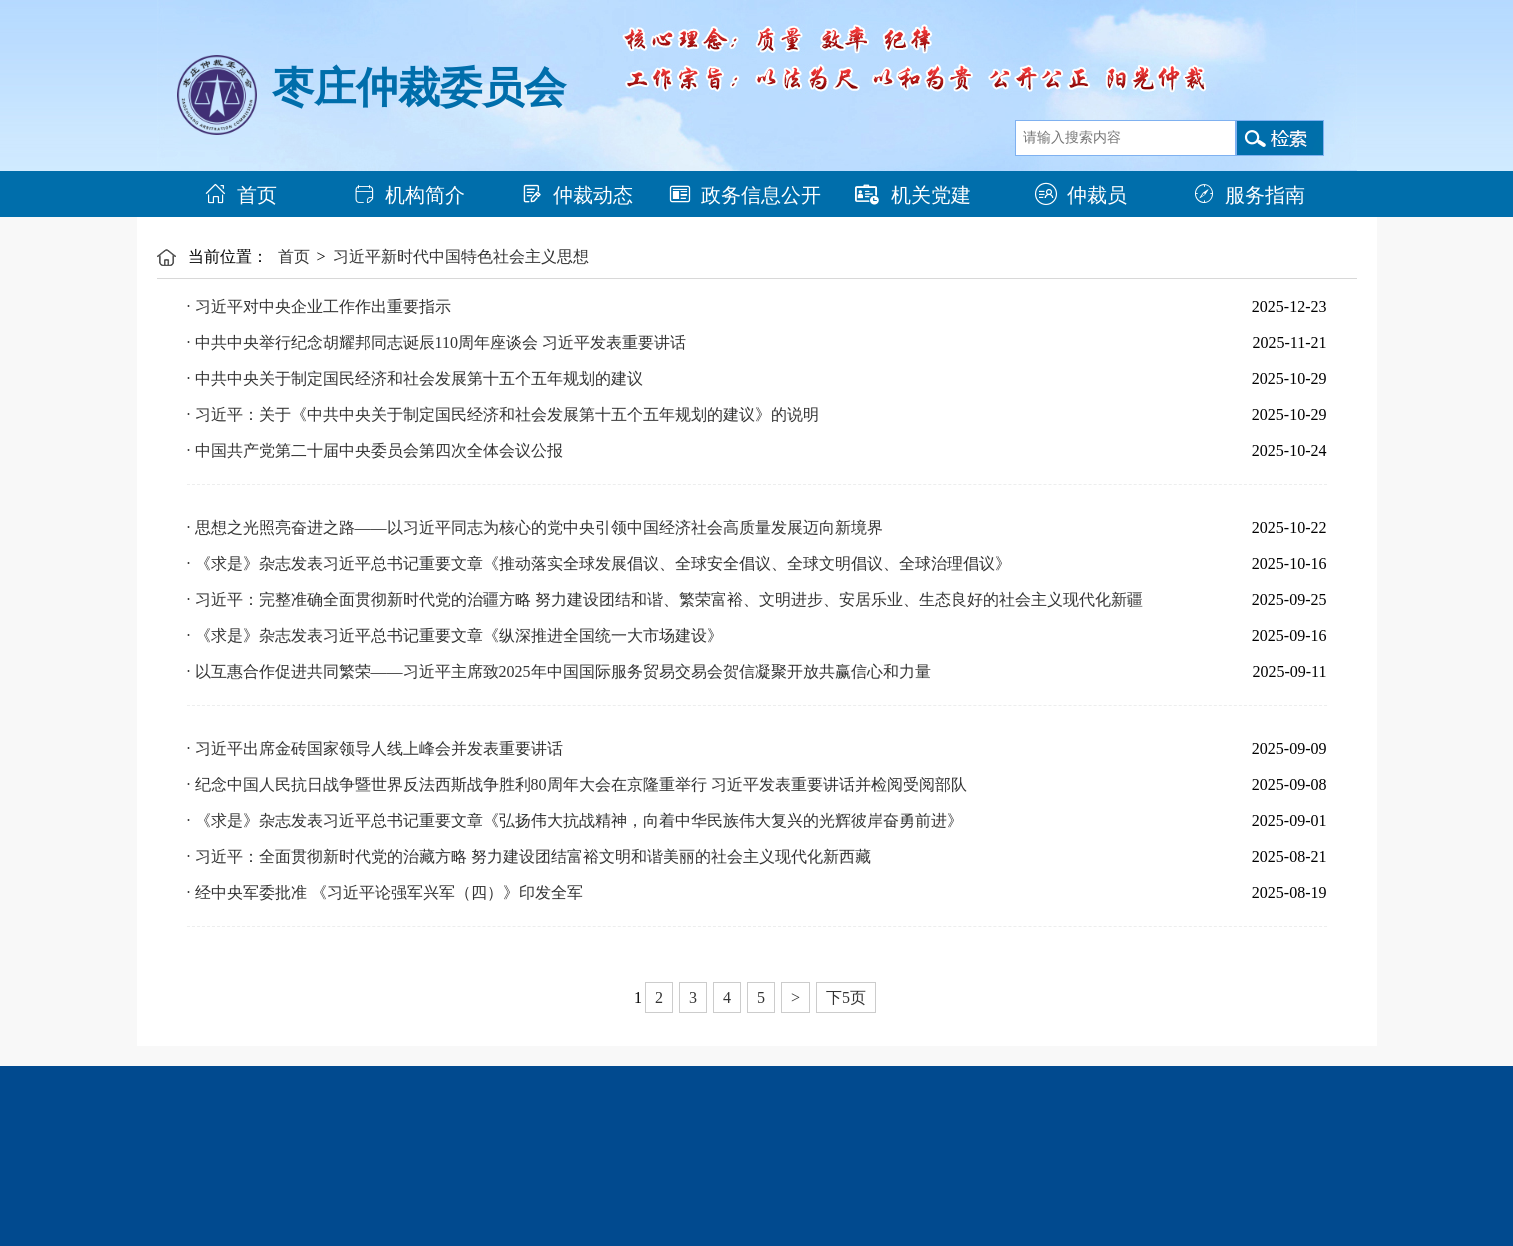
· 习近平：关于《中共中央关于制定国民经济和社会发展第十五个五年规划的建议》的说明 (503, 414)
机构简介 (409, 195)
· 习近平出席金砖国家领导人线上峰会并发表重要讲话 (375, 748)
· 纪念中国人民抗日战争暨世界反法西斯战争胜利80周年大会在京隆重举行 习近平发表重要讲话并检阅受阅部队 (577, 784)
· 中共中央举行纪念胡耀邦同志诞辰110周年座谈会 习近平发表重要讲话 (436, 342)
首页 (241, 195)
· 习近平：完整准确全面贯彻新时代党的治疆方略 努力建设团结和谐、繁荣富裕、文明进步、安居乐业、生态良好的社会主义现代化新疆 (665, 599)
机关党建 (913, 195)
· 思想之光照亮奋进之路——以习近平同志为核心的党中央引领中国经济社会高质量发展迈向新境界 (535, 527)
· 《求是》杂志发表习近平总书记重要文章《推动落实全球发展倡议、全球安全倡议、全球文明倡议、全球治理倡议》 (599, 563)
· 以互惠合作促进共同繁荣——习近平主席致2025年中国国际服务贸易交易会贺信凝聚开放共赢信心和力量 (559, 671)
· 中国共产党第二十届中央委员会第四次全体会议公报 (375, 450)
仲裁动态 (577, 195)
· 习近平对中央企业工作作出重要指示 (319, 306)
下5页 (846, 997)
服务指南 (1249, 195)
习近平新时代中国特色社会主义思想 (461, 256)
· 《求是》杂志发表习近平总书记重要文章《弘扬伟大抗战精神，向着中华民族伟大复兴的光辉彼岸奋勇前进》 (575, 820)
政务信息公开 (745, 195)
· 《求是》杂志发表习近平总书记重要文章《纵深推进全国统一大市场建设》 (455, 635)
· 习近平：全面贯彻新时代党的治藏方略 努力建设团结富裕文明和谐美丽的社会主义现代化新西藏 (529, 856)
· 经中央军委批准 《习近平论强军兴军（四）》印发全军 (385, 892)
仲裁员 (1081, 195)
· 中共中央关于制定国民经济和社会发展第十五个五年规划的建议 (415, 378)
